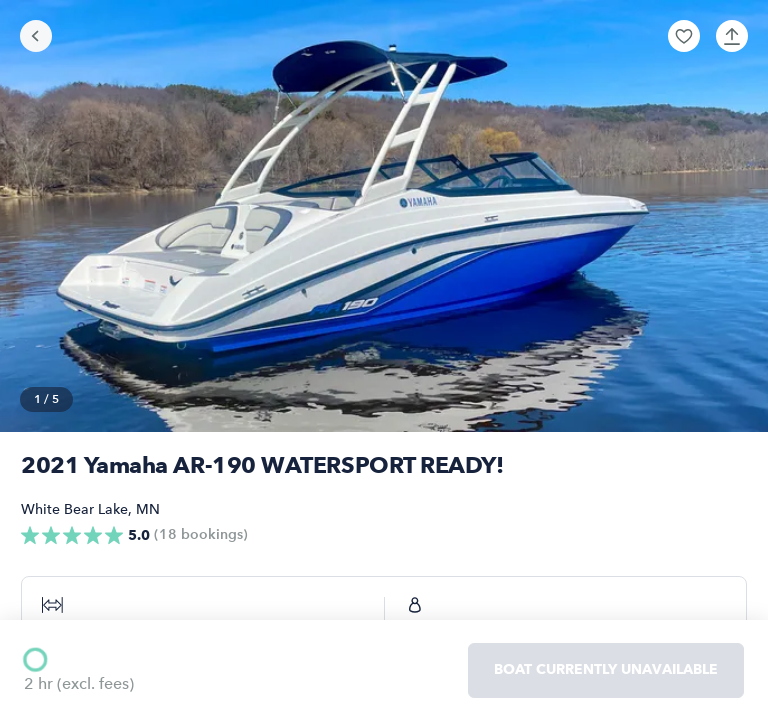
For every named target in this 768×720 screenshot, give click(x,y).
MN (148, 509)
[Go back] (36, 36)
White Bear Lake (74, 509)
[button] (684, 36)
